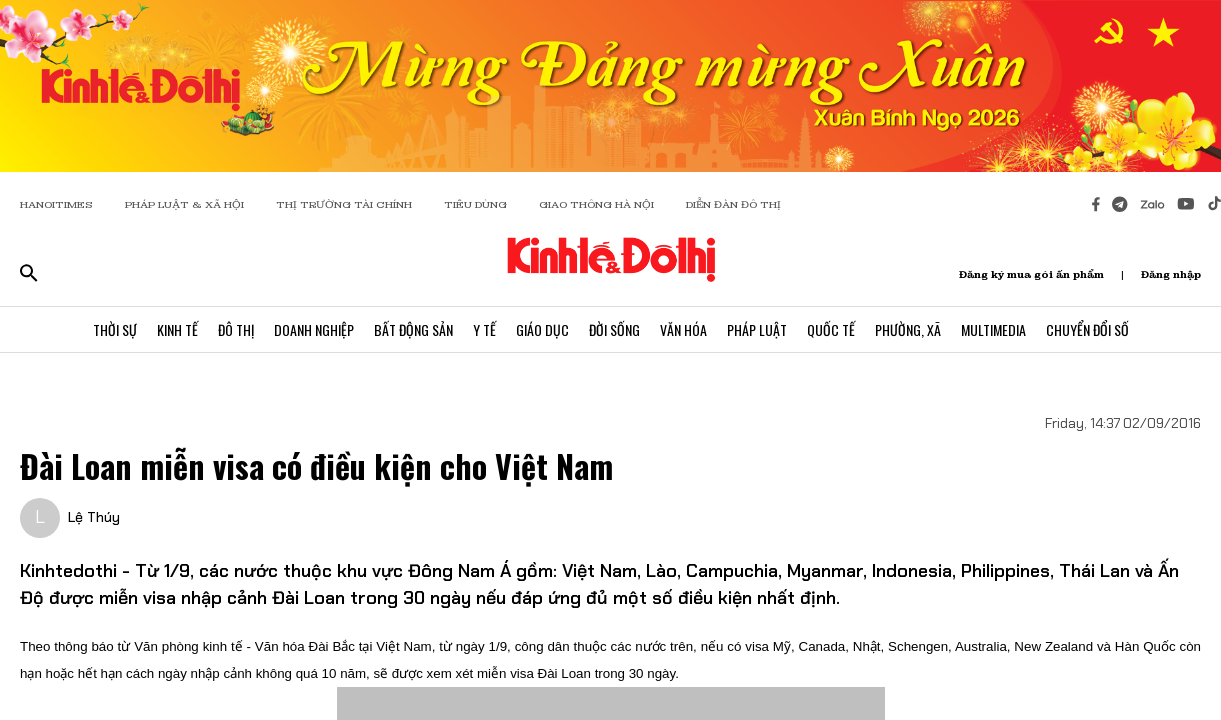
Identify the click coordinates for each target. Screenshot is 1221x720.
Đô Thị (236, 329)
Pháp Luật (757, 329)
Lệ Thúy (94, 517)
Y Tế (484, 329)
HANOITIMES (56, 204)
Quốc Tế (831, 329)
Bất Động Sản (413, 329)
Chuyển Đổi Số (1087, 329)
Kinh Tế (177, 329)
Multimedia (993, 329)
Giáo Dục (542, 329)
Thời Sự (115, 329)
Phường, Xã (908, 329)
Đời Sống (614, 329)
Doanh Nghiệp (314, 329)
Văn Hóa (683, 329)
